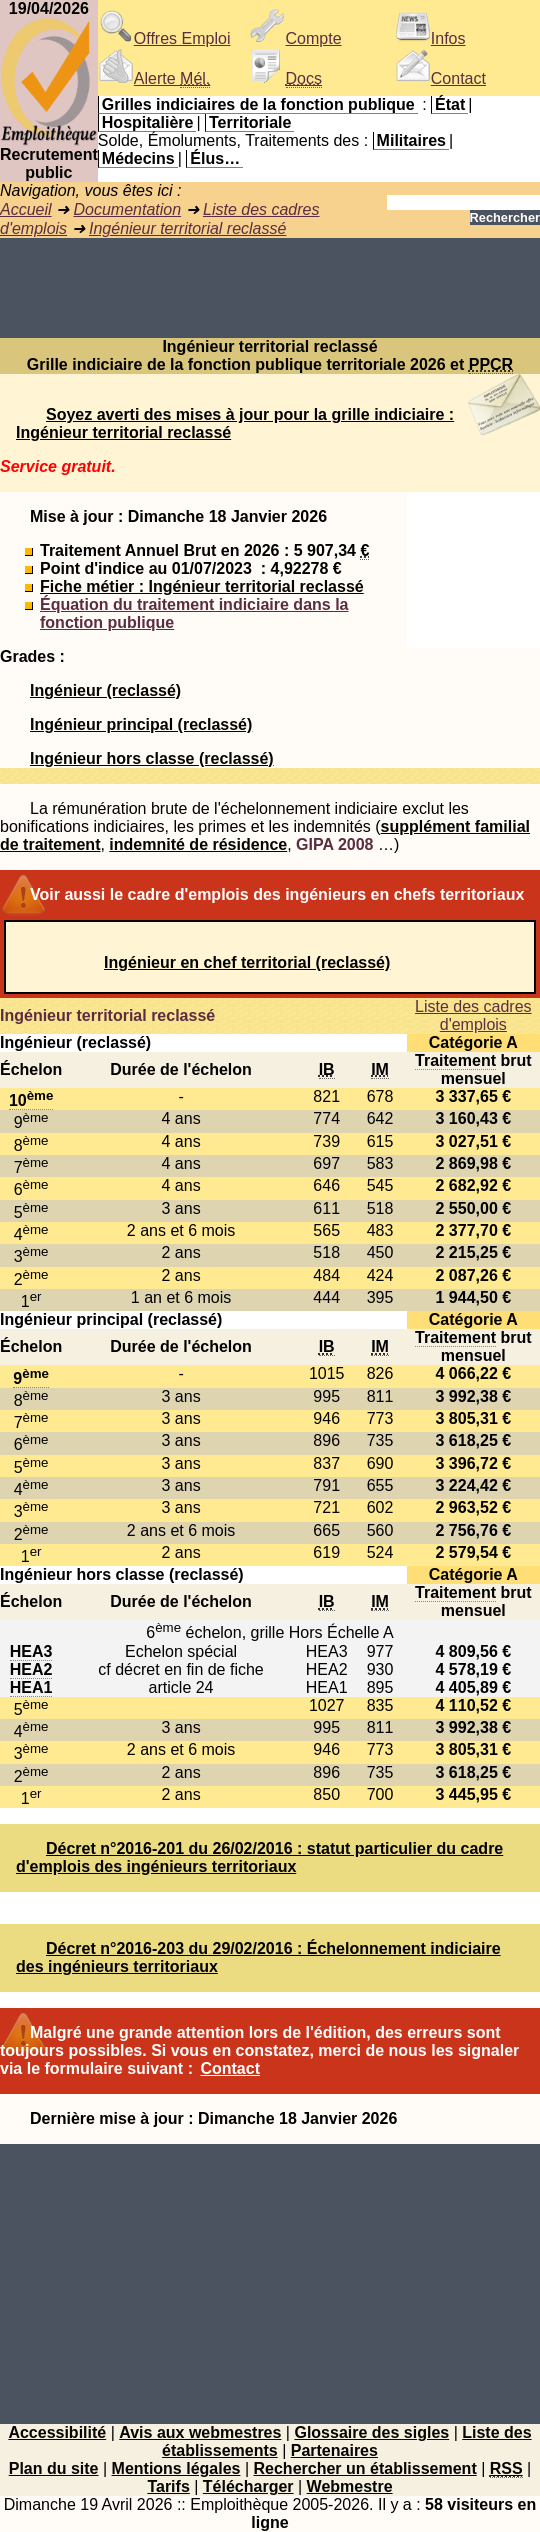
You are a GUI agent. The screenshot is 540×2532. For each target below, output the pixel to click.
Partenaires (334, 2450)
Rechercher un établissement (365, 2468)
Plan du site (54, 2468)
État (450, 104)
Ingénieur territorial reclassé (187, 228)
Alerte (154, 78)
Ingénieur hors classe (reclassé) (152, 758)
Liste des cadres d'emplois (473, 1015)
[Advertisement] (270, 288)
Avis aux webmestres (200, 2432)
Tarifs (168, 2486)
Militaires (411, 140)
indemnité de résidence (198, 844)
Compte (296, 38)
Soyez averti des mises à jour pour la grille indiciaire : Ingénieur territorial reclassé (235, 423)
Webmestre (350, 2486)
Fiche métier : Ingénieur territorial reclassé (202, 586)
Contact (440, 78)
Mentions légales (176, 2468)
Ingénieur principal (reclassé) (141, 724)
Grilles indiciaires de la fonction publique (258, 104)
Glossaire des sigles (371, 2432)
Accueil (26, 209)
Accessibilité (57, 2432)
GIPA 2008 (334, 844)
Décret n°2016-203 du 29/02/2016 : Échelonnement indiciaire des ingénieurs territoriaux (258, 1957)
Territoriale (250, 122)
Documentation (127, 209)
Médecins (138, 158)
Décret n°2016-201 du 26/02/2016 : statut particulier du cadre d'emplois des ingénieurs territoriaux (259, 1857)
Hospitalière (148, 122)
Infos (430, 38)
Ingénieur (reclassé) (105, 690)
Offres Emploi (164, 38)
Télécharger (248, 2486)
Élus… (215, 158)
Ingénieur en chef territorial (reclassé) (247, 962)
